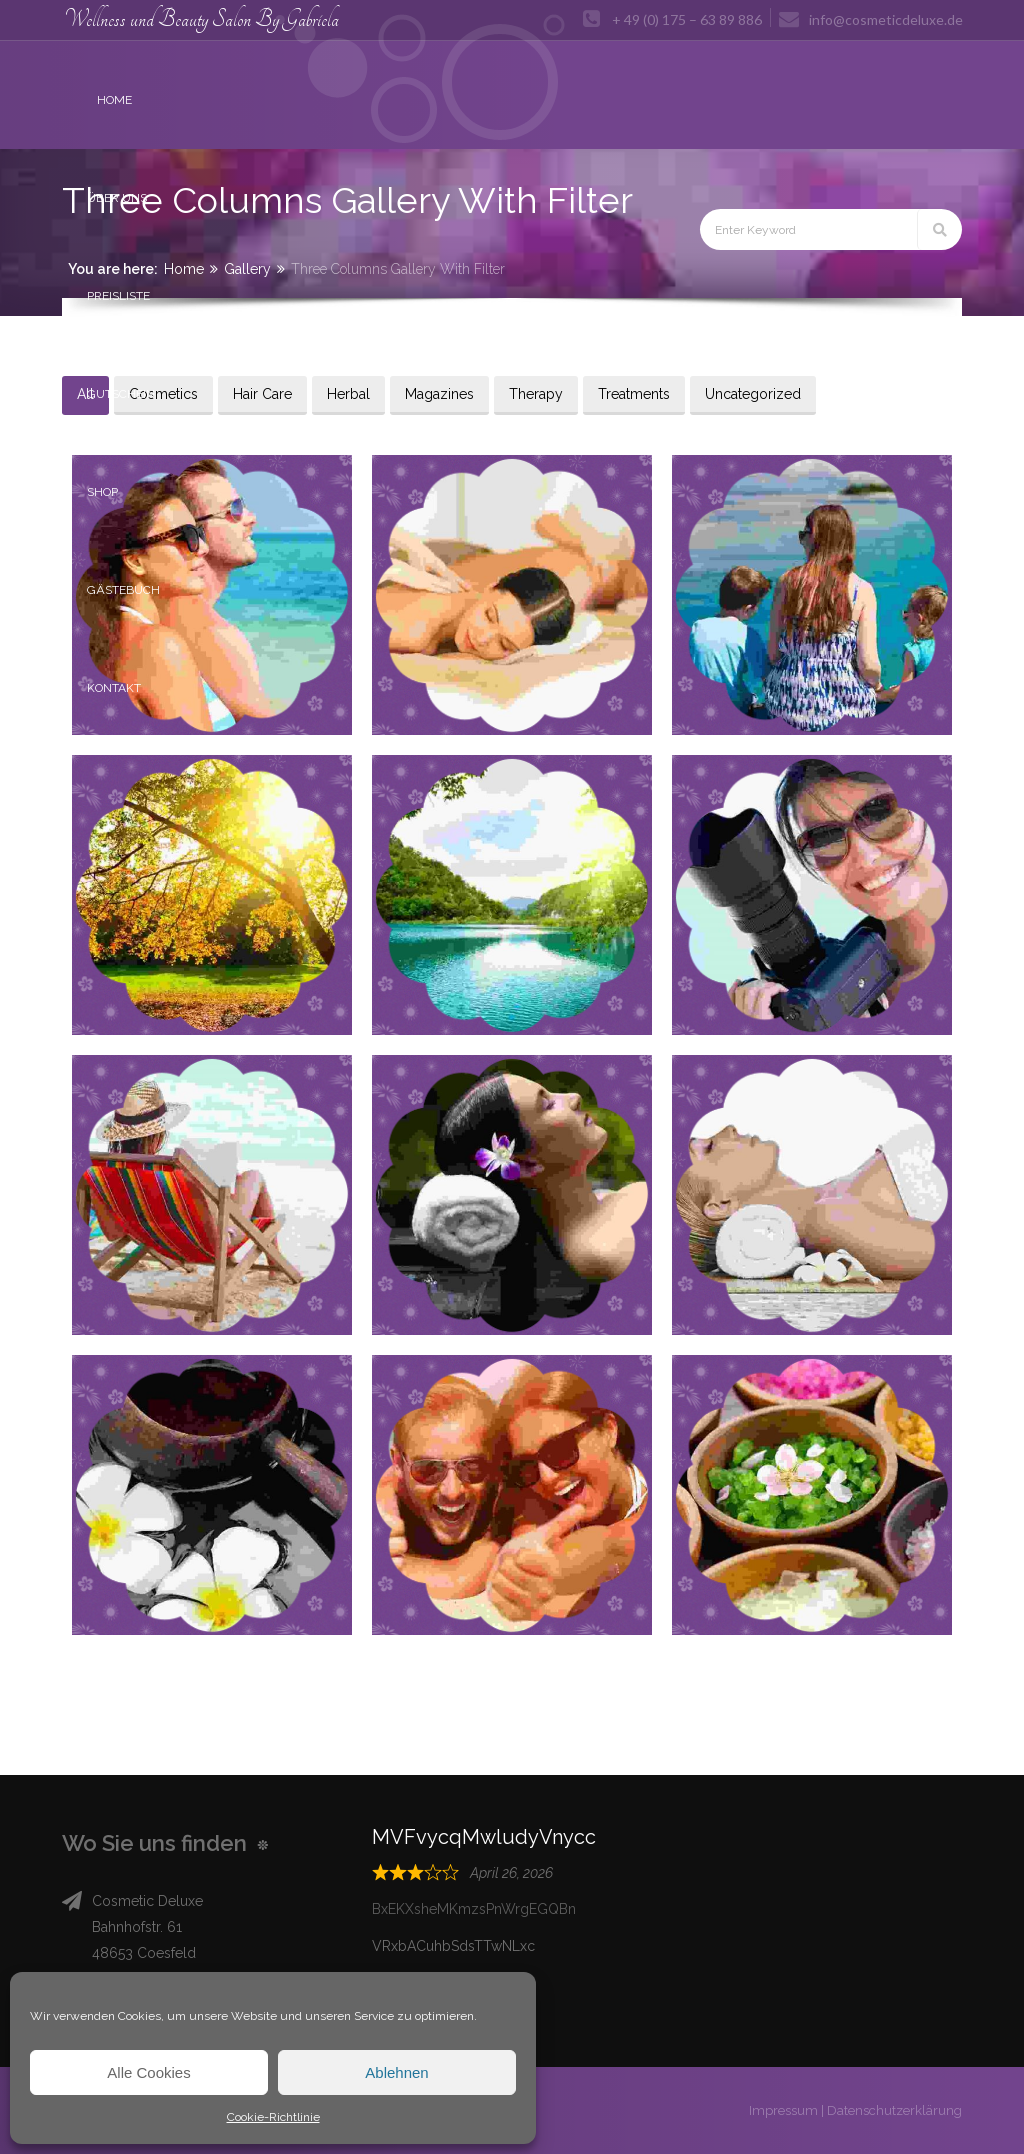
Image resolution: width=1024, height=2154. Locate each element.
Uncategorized (753, 394)
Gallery (247, 269)
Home (184, 269)
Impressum (783, 2110)
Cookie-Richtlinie (273, 2117)
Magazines (439, 394)
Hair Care (262, 394)
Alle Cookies (148, 2072)
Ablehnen (396, 2072)
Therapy (536, 394)
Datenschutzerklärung (894, 2110)
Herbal (348, 394)
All (85, 394)
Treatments (634, 394)
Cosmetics (163, 394)
